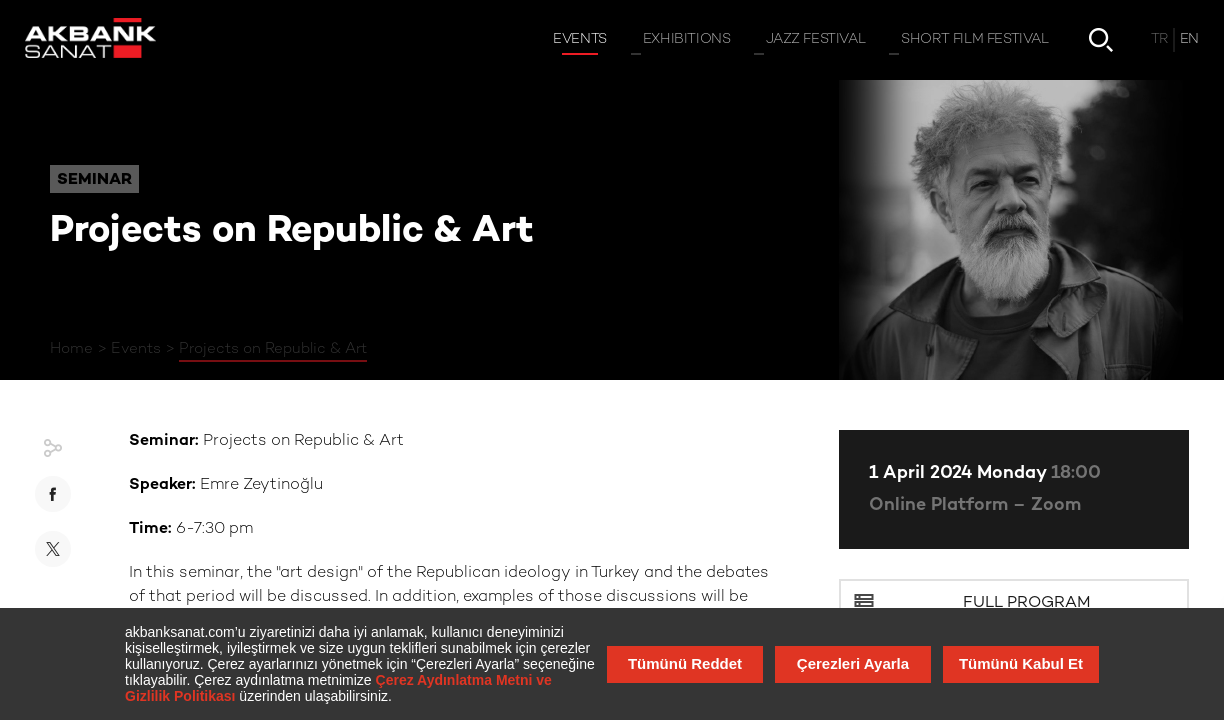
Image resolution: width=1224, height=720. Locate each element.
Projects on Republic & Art (273, 349)
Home (71, 349)
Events (136, 349)
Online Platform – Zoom (975, 505)
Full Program (1027, 603)
